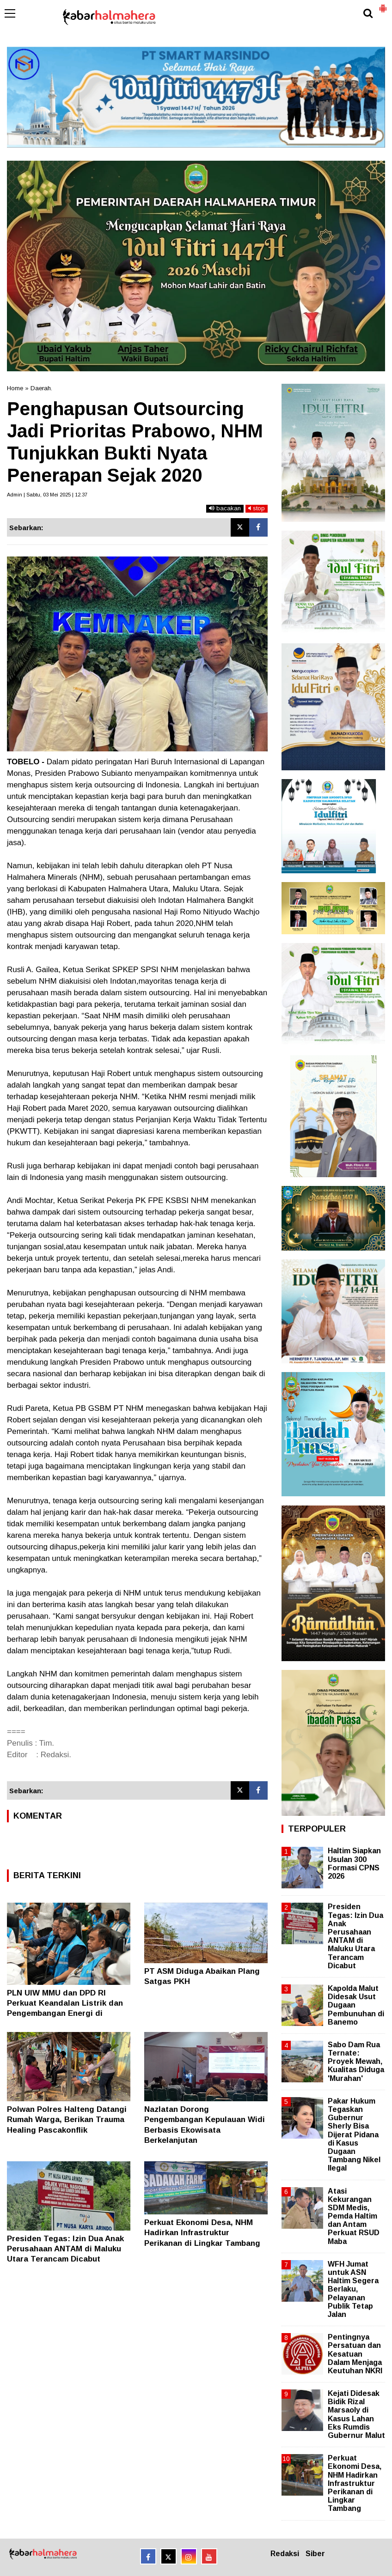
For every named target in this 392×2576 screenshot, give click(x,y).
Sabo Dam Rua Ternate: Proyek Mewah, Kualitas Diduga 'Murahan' (356, 2061)
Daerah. (41, 388)
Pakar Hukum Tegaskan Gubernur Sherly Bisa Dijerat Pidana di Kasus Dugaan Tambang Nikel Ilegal (354, 2134)
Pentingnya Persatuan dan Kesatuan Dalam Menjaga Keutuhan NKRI (355, 2354)
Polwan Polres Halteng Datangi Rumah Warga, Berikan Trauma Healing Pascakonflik (67, 2119)
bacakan (225, 508)
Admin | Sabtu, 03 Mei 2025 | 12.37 (47, 494)
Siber (315, 2554)
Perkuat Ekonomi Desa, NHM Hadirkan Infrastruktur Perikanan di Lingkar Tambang (202, 2232)
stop (256, 508)
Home (15, 388)
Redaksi (284, 2554)
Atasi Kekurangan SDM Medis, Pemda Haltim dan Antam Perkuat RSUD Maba (354, 2216)
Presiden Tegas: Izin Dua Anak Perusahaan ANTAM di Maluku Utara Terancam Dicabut (65, 2248)
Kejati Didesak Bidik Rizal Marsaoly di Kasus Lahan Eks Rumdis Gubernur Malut (356, 2414)
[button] (382, 4)
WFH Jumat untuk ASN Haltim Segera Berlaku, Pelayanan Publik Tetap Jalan (353, 2289)
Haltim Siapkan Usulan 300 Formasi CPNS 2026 (354, 1863)
